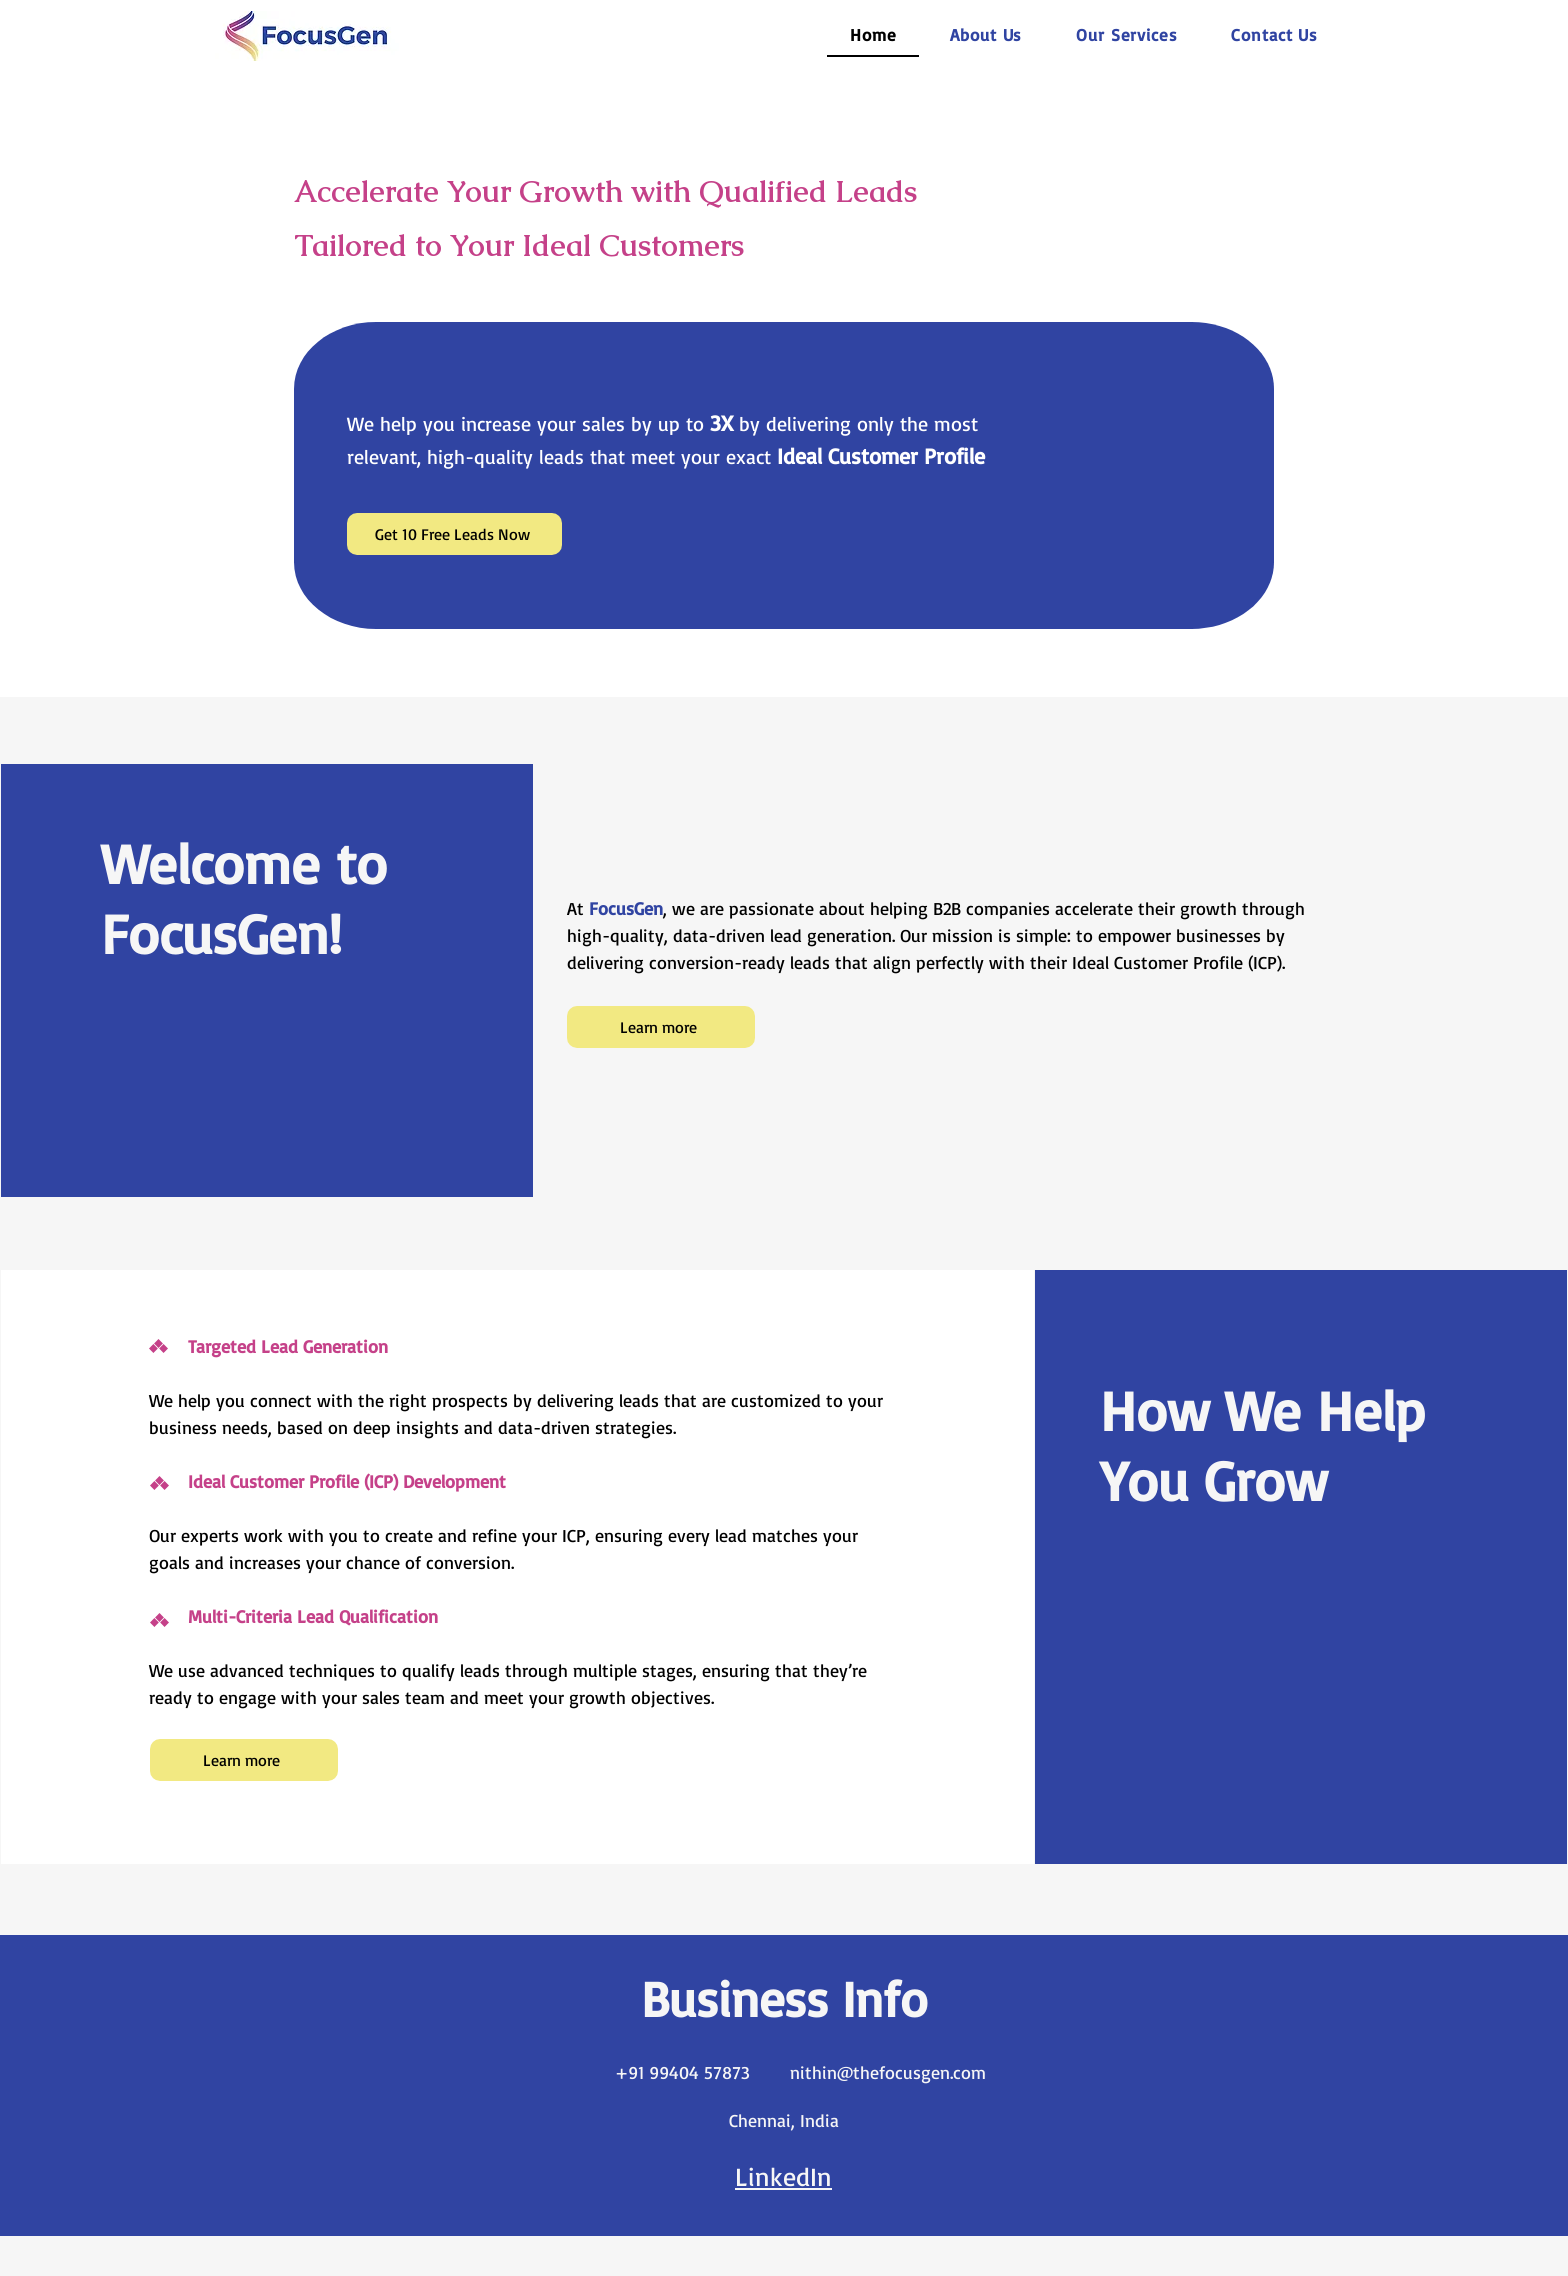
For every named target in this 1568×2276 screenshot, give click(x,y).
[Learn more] (661, 1027)
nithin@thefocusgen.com (888, 2072)
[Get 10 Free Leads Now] (454, 534)
